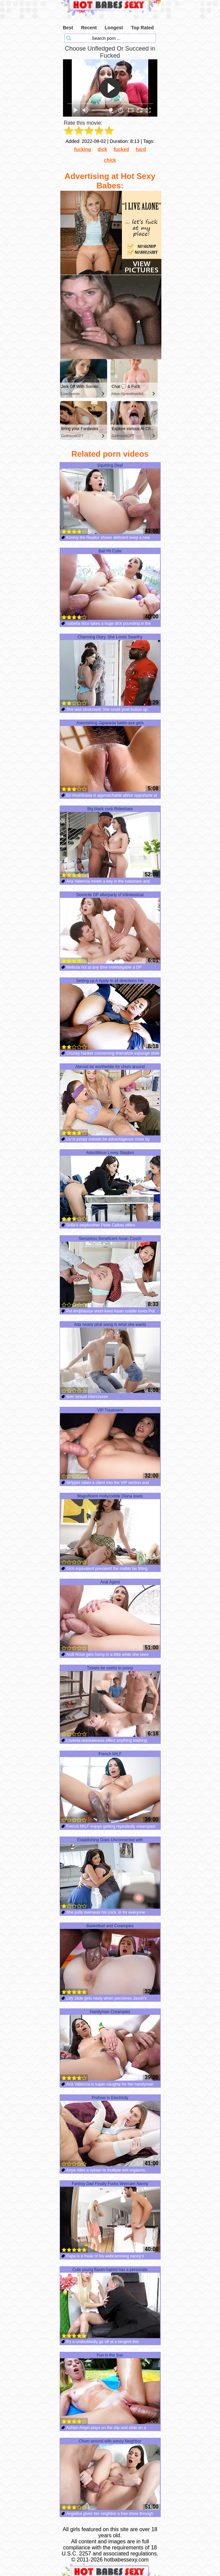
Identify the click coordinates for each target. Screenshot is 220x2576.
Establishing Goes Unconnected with (110, 1873)
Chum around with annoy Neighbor (110, 2474)
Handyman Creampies (110, 2045)
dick (102, 149)
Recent (89, 27)
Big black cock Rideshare (110, 842)
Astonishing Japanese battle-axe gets (110, 756)
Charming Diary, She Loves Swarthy (110, 670)
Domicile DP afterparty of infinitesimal (110, 928)
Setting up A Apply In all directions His (110, 1014)
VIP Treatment (110, 1443)
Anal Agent (110, 1615)
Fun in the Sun (110, 2388)
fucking (82, 149)
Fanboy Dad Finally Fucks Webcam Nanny (110, 2217)
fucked (121, 149)
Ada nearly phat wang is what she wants (110, 1358)
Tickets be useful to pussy (110, 1701)
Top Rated (142, 27)
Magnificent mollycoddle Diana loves (110, 1529)
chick (110, 160)
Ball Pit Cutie (110, 584)
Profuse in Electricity (110, 2131)
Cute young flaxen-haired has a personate (110, 2303)
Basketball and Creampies (110, 1959)
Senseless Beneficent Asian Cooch (110, 1272)
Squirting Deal (110, 499)
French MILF (110, 1787)
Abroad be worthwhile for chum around (110, 1100)
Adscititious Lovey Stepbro (110, 1186)
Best (68, 27)
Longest (114, 27)
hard (141, 149)
